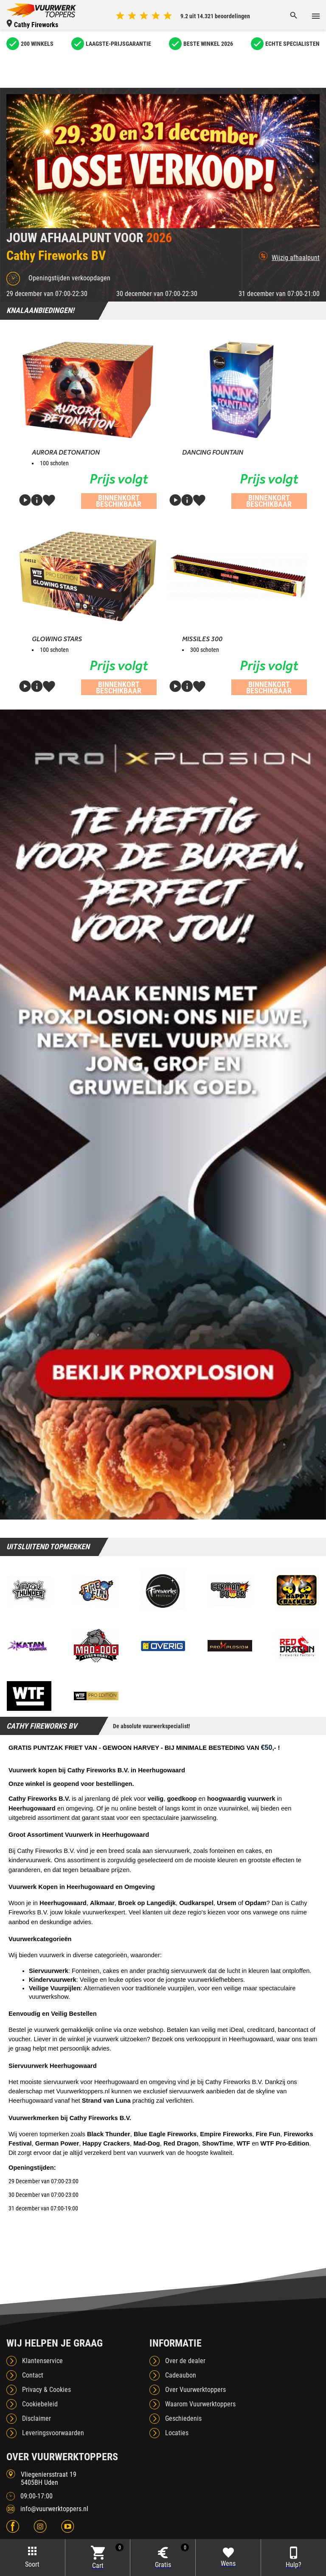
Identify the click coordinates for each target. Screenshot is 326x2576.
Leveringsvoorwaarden (53, 2433)
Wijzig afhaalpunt (289, 256)
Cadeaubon (180, 2375)
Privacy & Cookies (46, 2390)
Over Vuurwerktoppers (195, 2390)
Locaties (176, 2433)
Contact (32, 2375)
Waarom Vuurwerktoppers (200, 2404)
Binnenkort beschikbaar (118, 500)
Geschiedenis (183, 2418)
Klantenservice (42, 2361)
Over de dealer (185, 2361)
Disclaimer (36, 2418)
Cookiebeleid (40, 2404)
